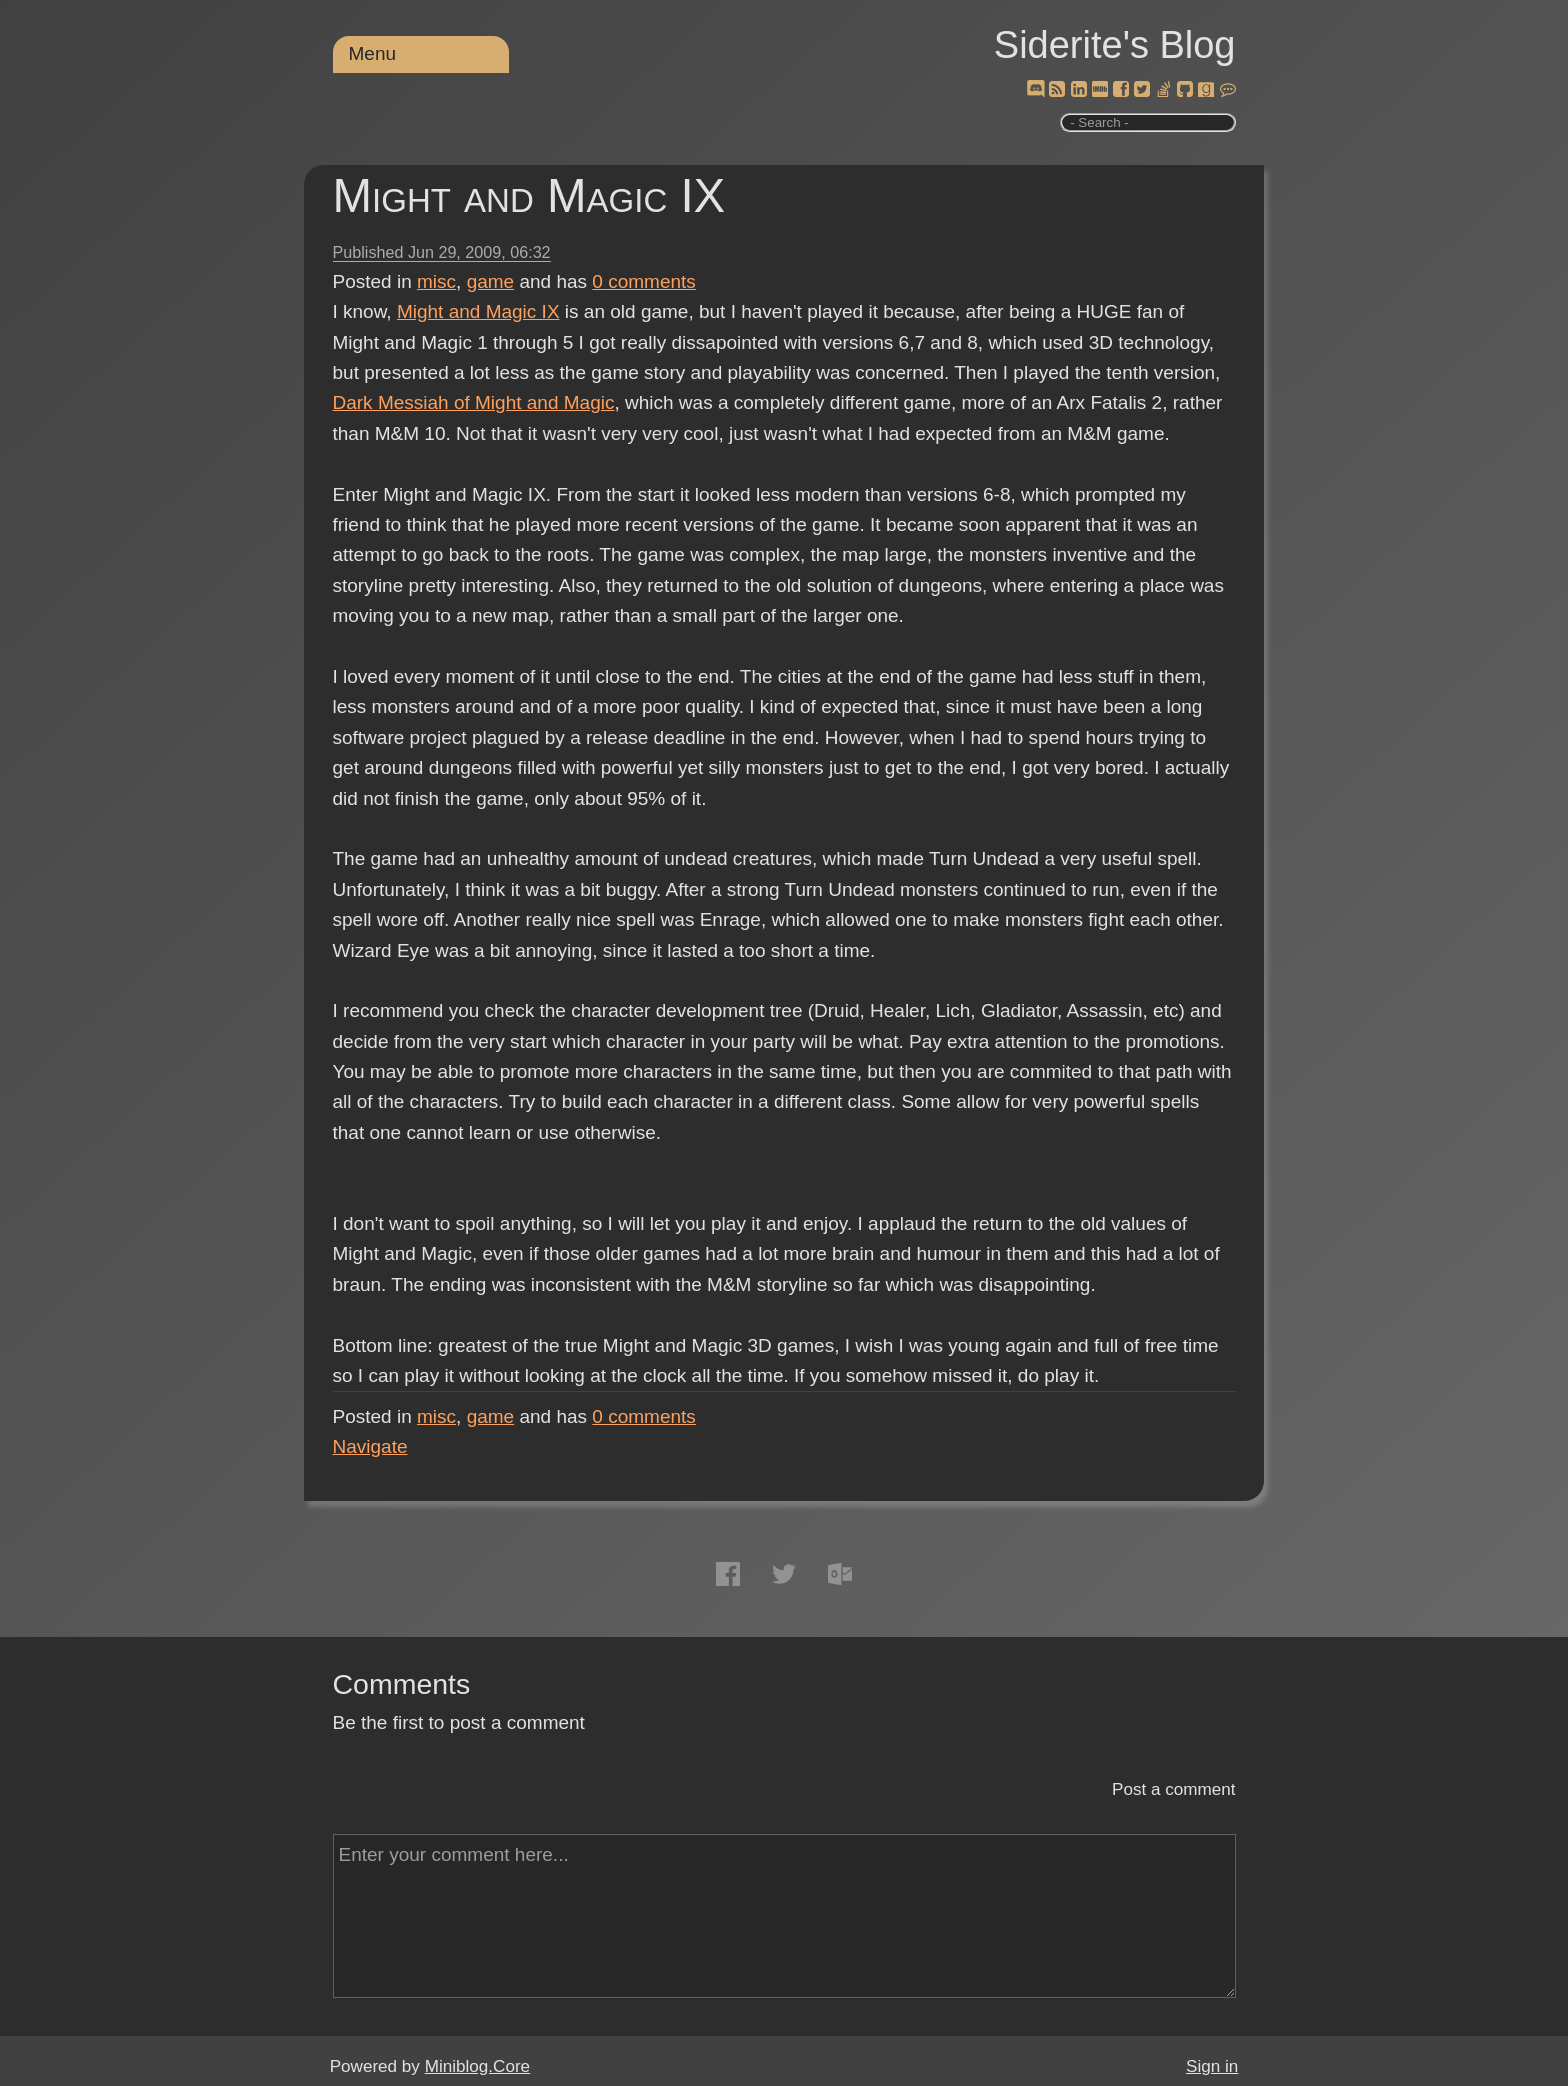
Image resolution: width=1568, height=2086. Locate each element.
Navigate (370, 1446)
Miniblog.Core (477, 2066)
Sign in (1212, 2066)
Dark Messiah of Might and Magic (474, 402)
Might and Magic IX (529, 195)
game (491, 281)
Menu (373, 53)
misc (436, 281)
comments (644, 281)
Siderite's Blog (1115, 45)
